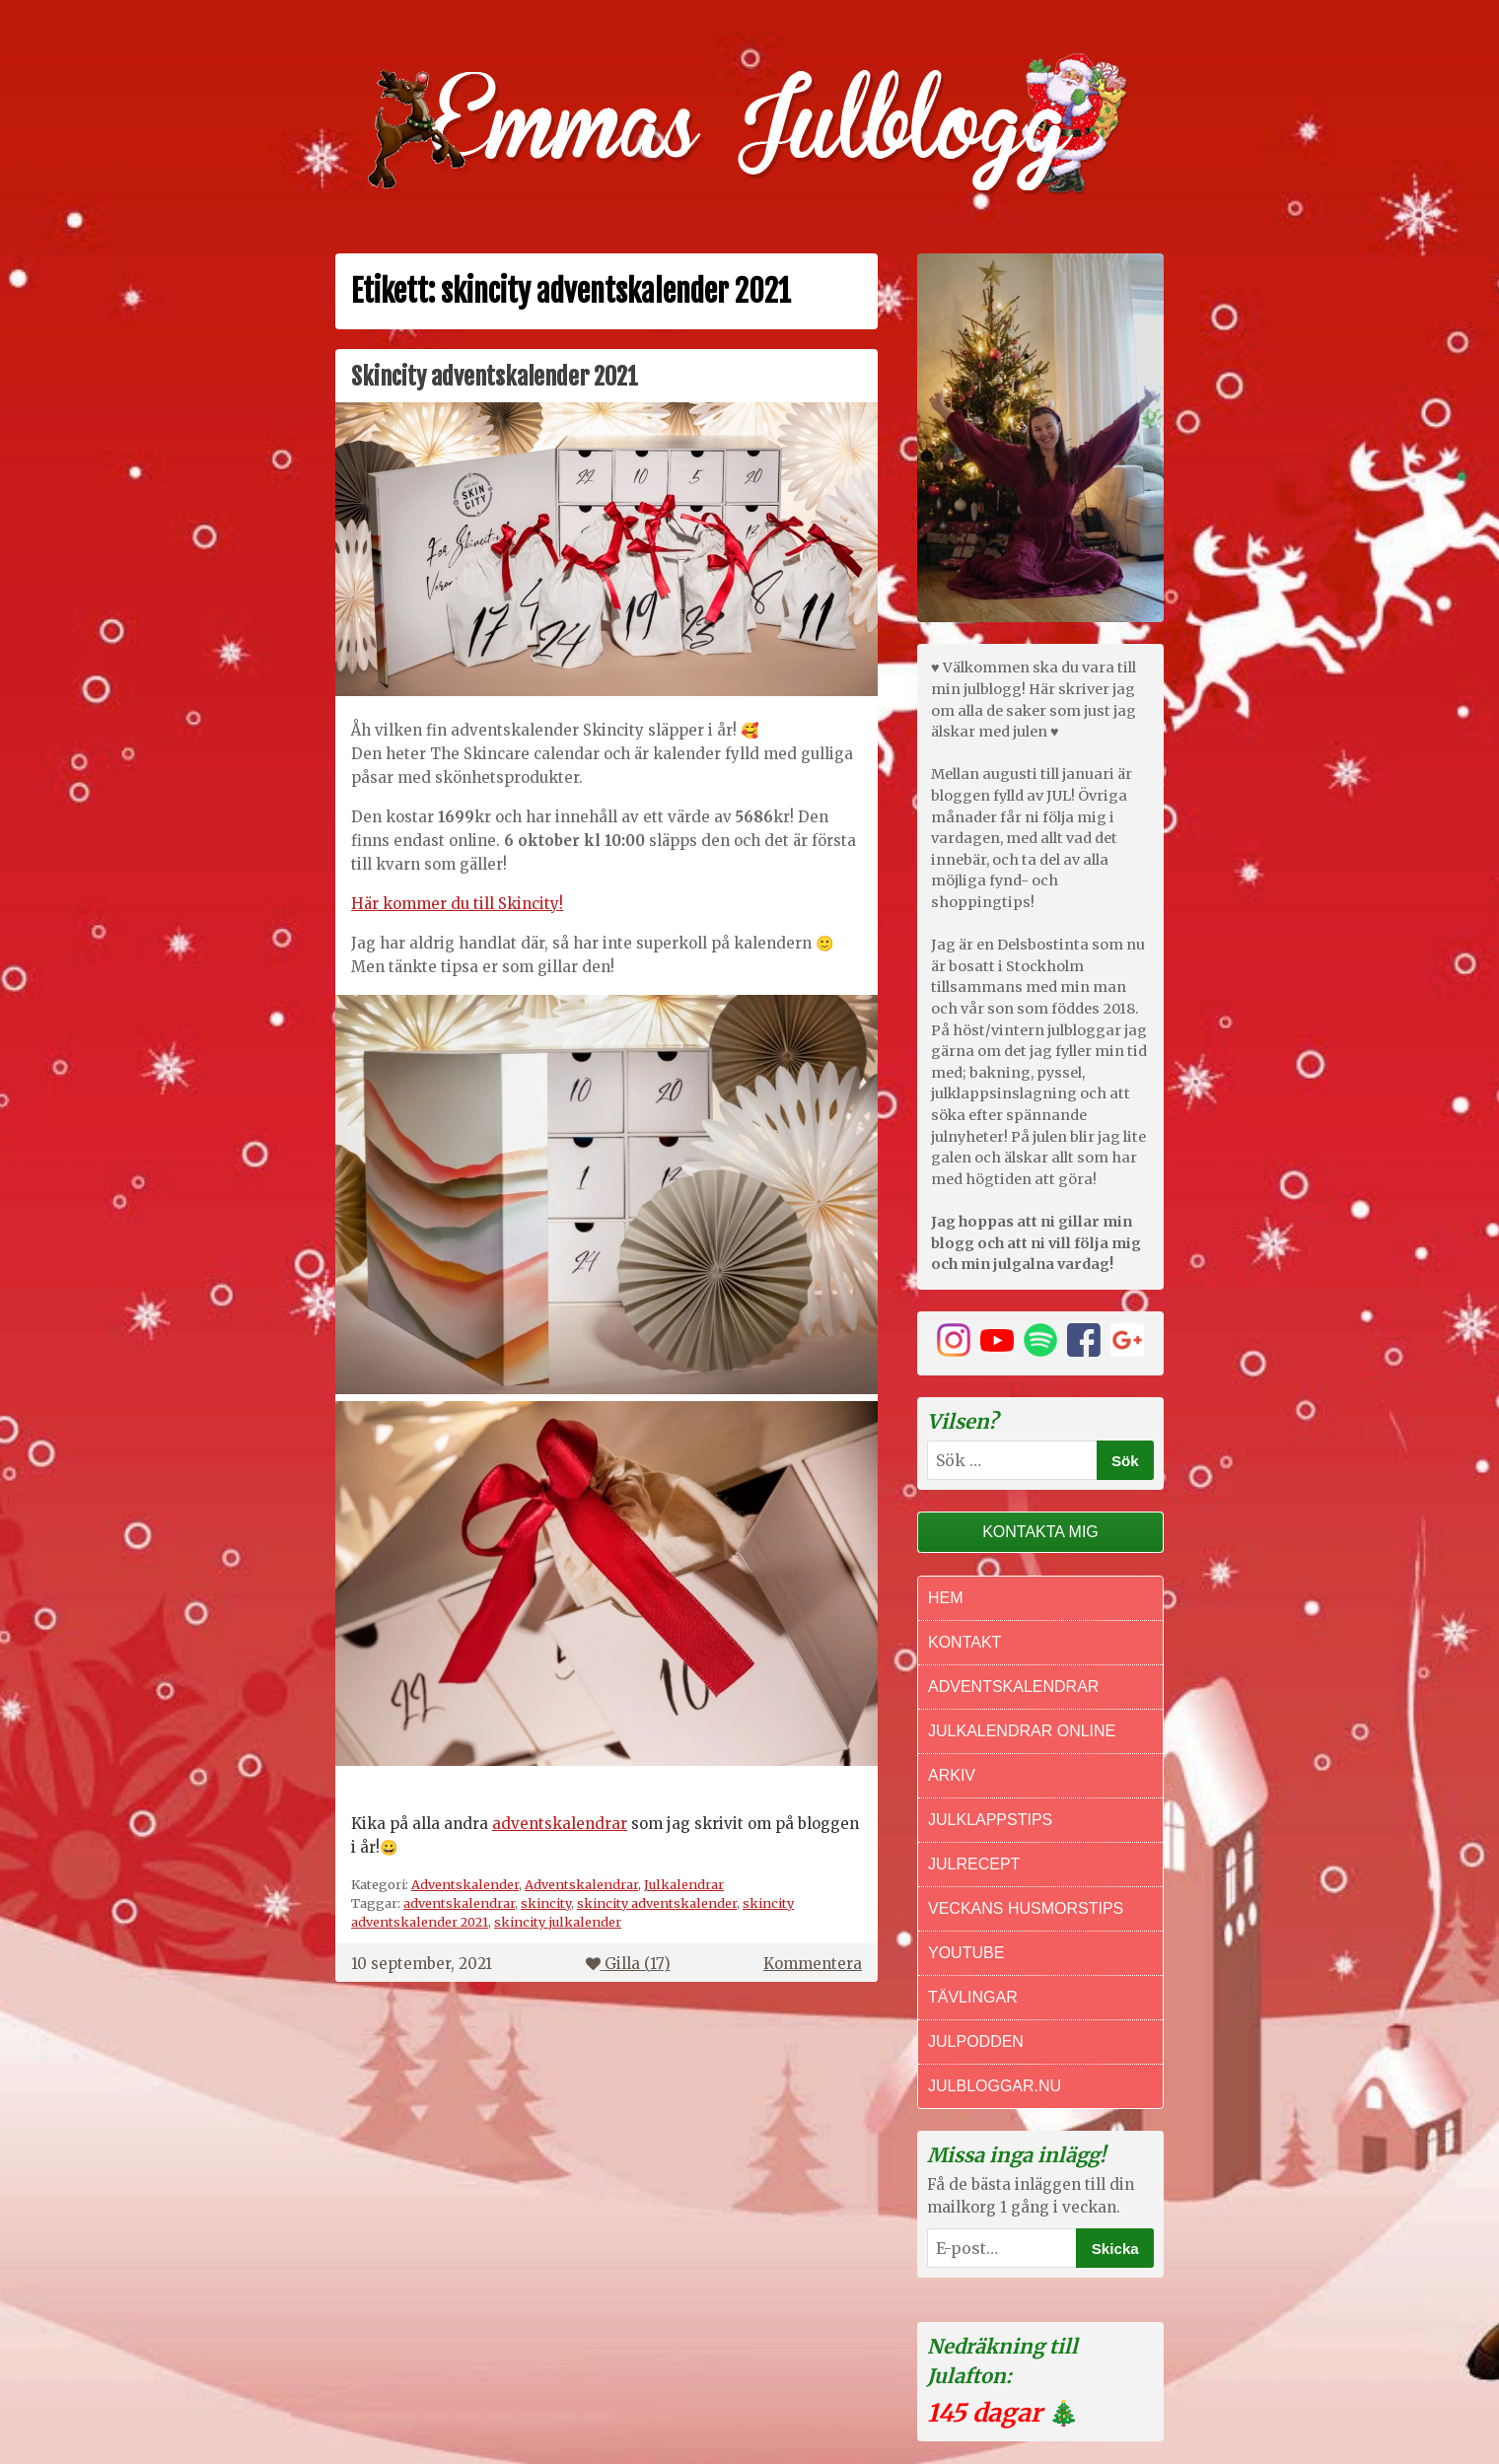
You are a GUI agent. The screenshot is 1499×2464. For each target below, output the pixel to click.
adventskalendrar (559, 1823)
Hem (946, 1597)
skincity (546, 1903)
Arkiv (951, 1775)
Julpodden (976, 2041)
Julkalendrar (684, 1884)
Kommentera (812, 1963)
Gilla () (628, 1963)
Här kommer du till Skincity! (457, 903)
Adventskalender (465, 1884)
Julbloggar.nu (994, 2085)
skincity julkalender (557, 1922)
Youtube (966, 1952)
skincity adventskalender (657, 1903)
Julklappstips (990, 1819)
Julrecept (974, 1864)
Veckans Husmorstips (1025, 1908)
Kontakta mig (1040, 1531)
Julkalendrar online (1021, 1731)
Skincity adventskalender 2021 (494, 376)
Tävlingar (973, 1997)
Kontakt (964, 1642)
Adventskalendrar (581, 1884)
